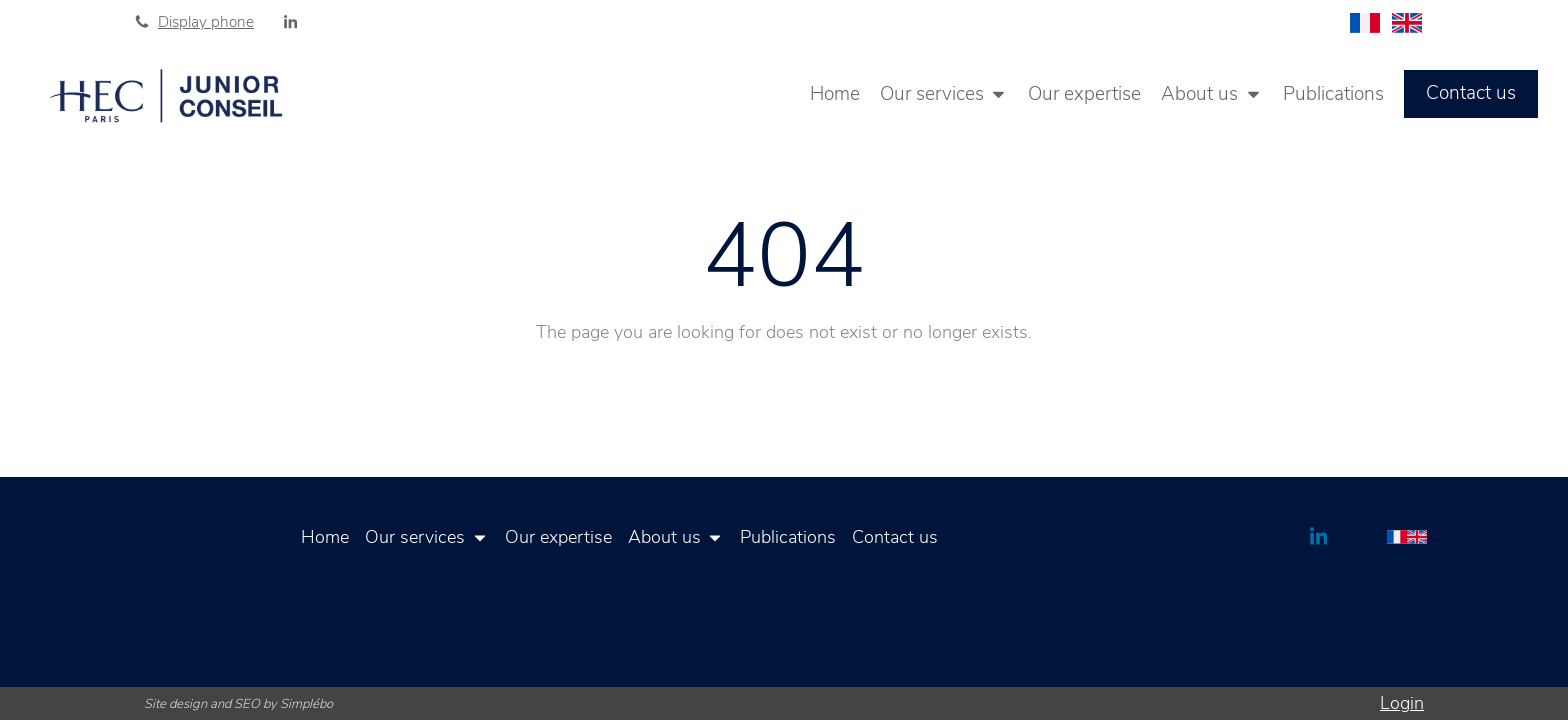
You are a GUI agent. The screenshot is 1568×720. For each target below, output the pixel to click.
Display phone (206, 22)
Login (1402, 703)
